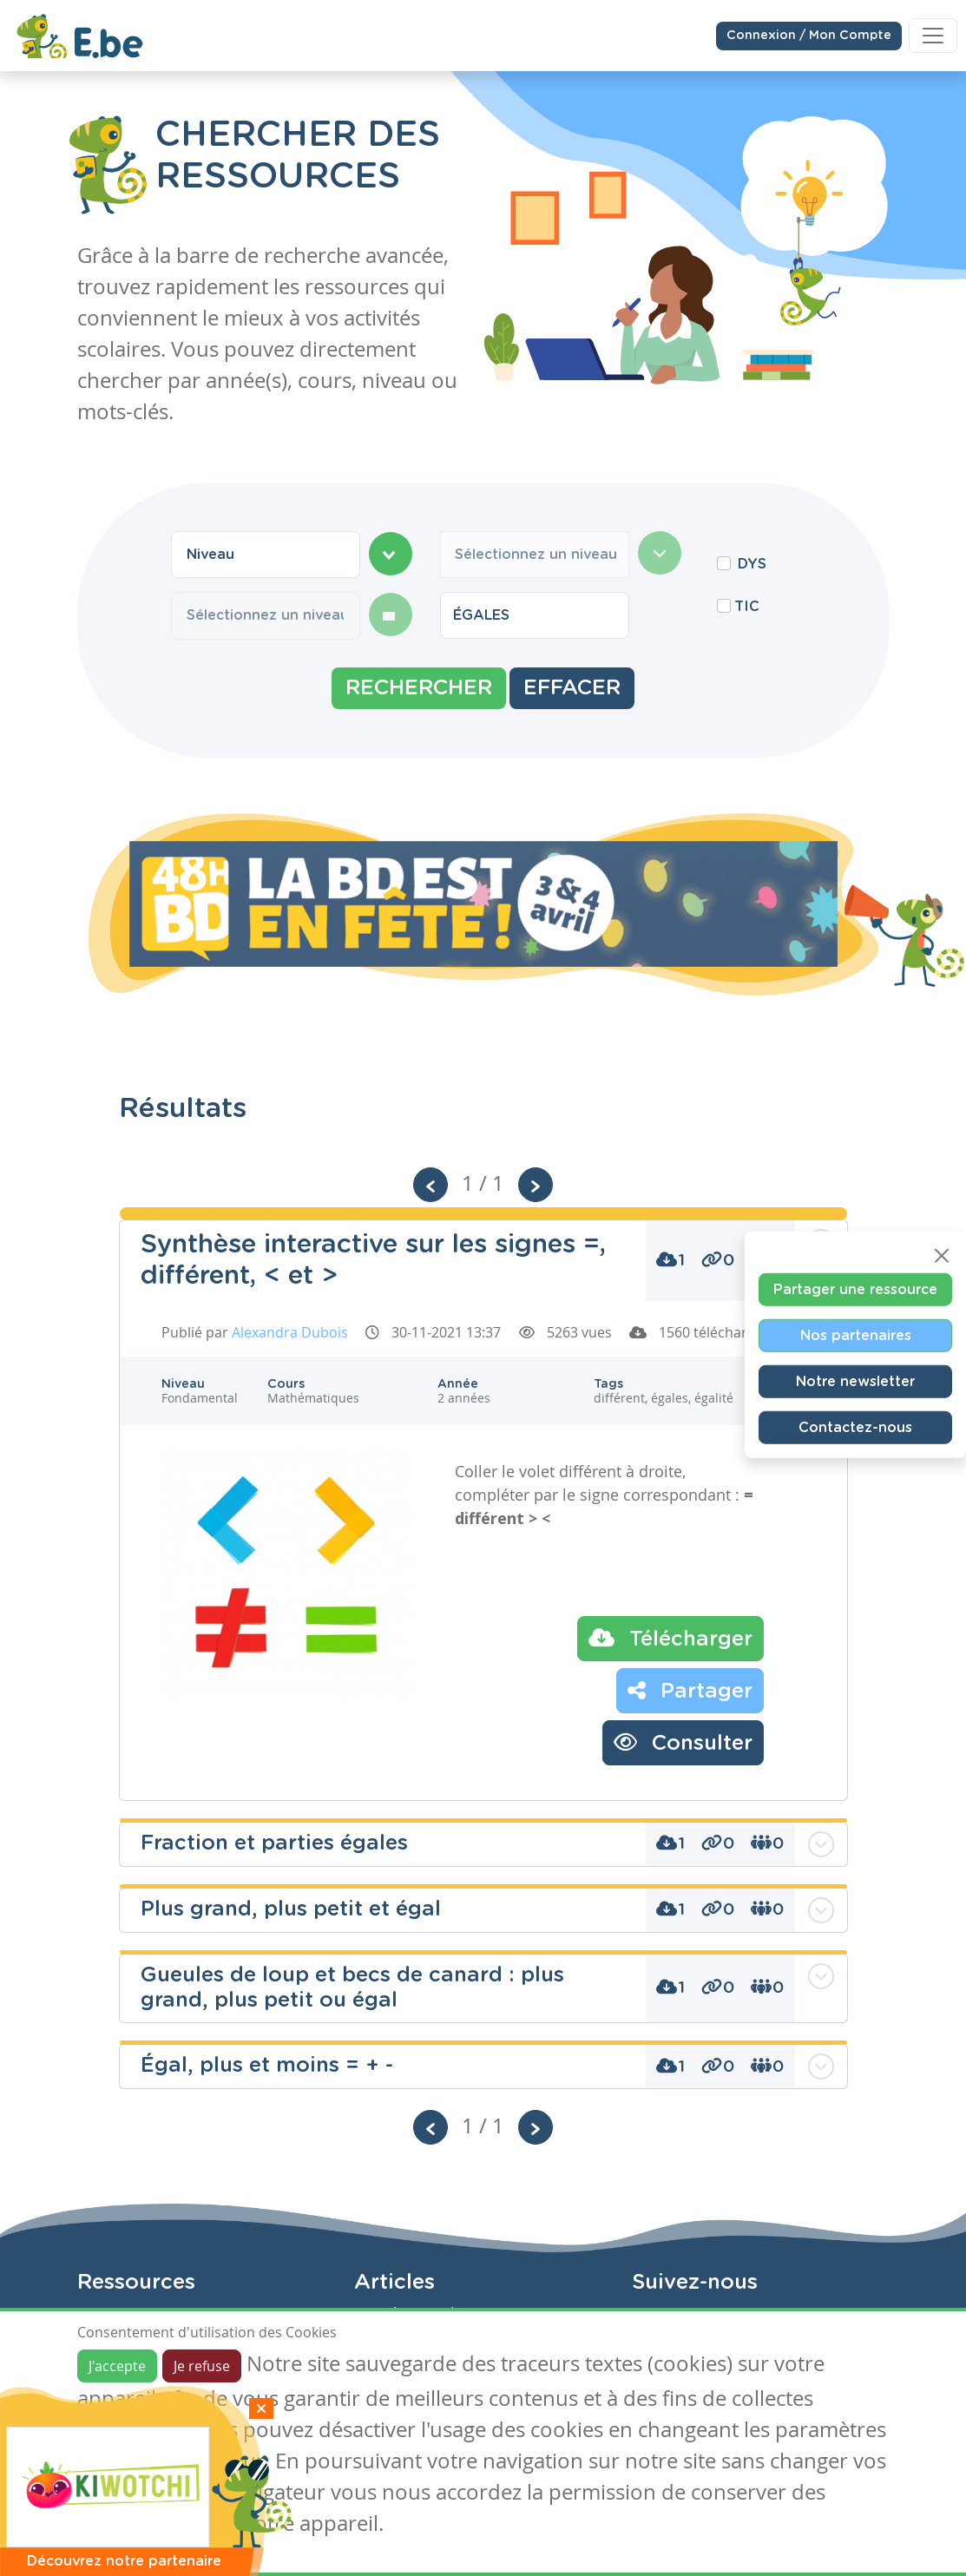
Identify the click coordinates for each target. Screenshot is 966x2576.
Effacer (572, 688)
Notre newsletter (855, 1382)
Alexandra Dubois (290, 1332)
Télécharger (670, 1637)
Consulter (683, 1742)
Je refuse (202, 2366)
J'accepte (117, 2366)
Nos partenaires (855, 1336)
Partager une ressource (855, 1290)
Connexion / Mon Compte (808, 35)
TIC (746, 607)
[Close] (941, 1255)
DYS (752, 564)
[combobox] (265, 554)
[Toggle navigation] (933, 34)
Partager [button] (690, 1689)
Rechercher (418, 688)
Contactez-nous (855, 1428)
